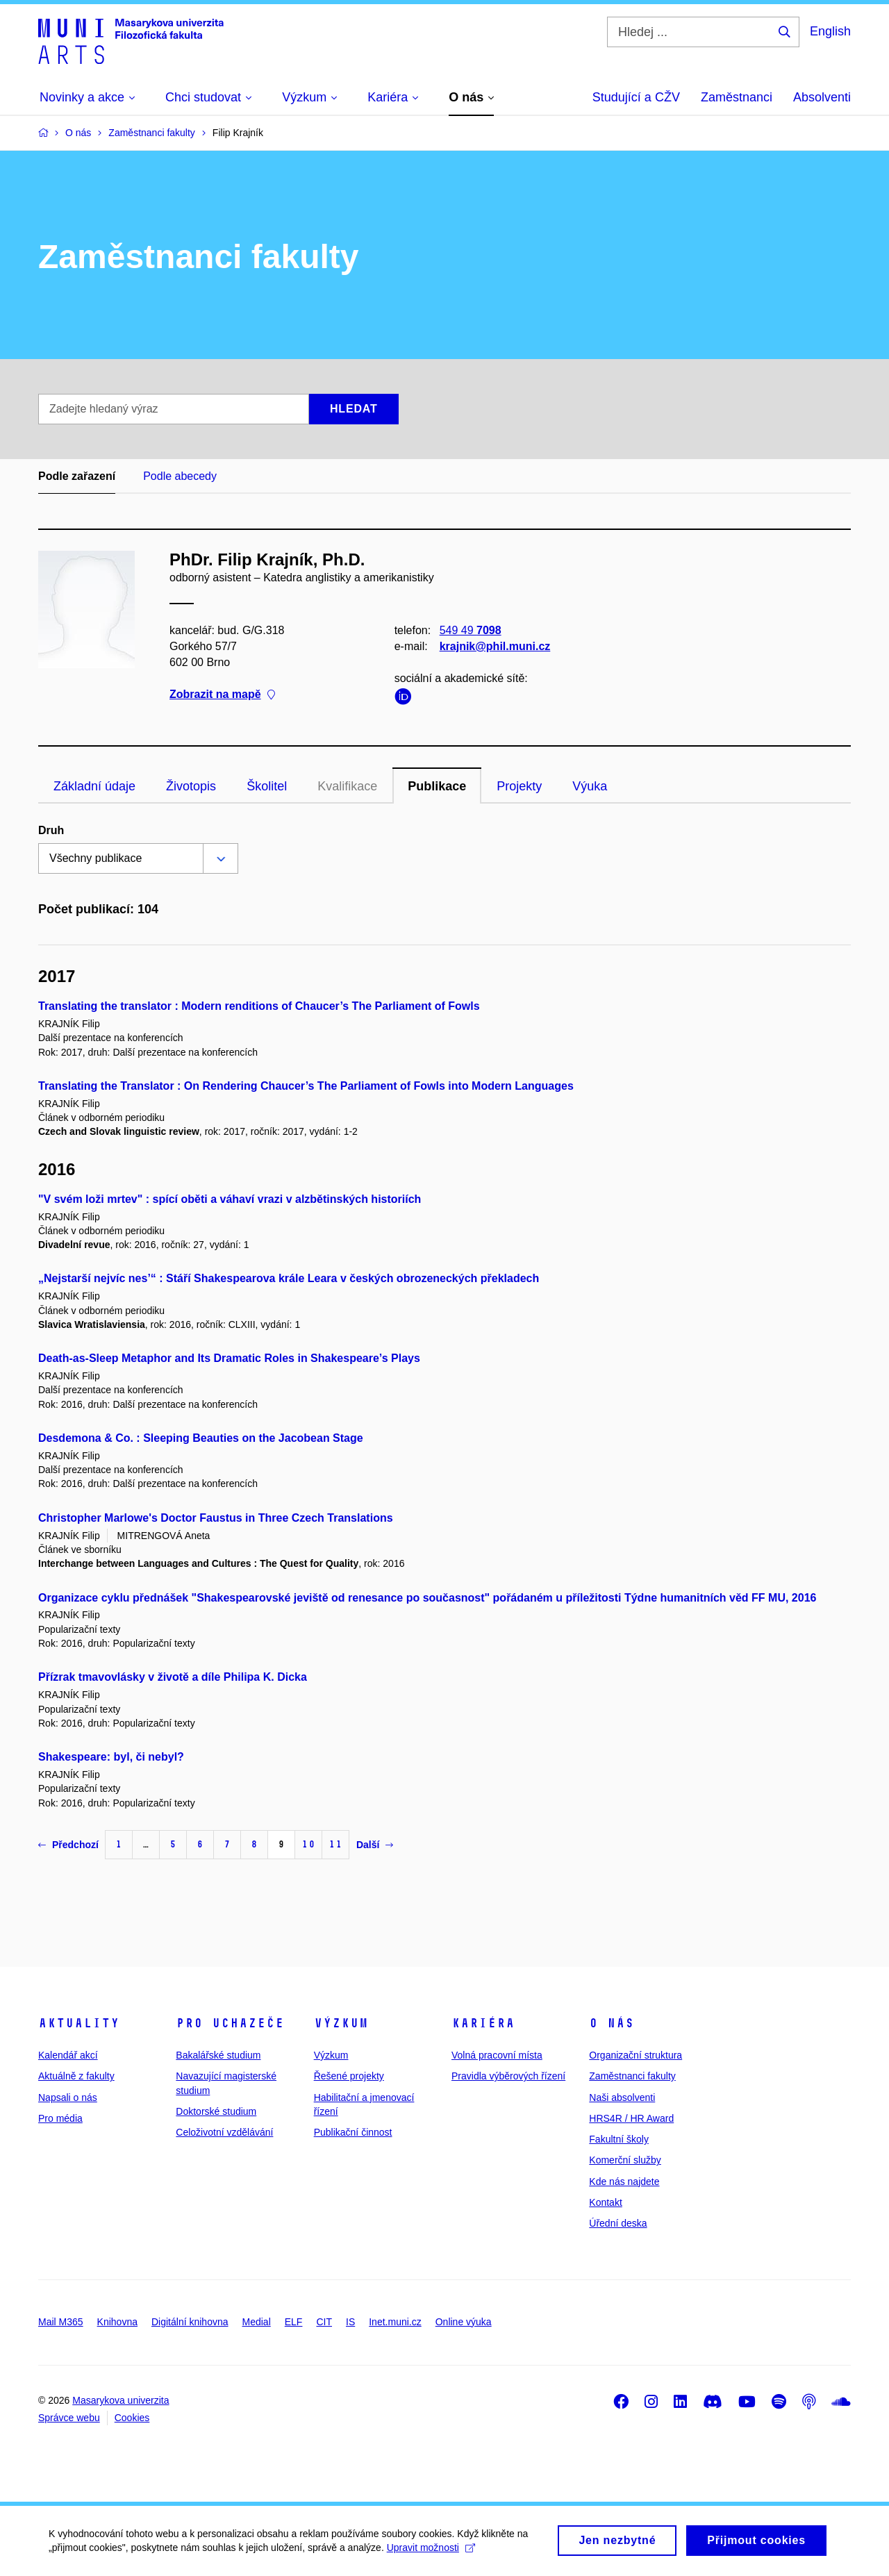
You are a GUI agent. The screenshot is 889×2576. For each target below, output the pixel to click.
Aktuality (78, 2023)
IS (350, 2321)
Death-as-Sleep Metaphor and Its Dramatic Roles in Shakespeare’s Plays (229, 1358)
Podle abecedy (180, 476)
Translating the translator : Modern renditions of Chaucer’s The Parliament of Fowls (259, 1006)
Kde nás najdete (624, 2181)
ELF (294, 2321)
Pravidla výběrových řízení (508, 2075)
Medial (256, 2321)
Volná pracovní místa (496, 2055)
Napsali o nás (67, 2097)
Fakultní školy (619, 2139)
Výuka (589, 786)
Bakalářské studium (218, 2055)
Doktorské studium (216, 2111)
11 (335, 1844)
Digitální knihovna (190, 2321)
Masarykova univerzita (120, 2400)
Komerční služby (624, 2160)
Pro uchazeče (230, 2023)
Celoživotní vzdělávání (224, 2132)
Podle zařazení (76, 476)
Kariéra (483, 2023)
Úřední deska (618, 2223)
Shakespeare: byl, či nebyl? (111, 1757)
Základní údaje (94, 786)
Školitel (267, 786)
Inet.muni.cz (395, 2321)
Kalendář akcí (68, 2055)
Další (374, 1844)
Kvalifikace (347, 786)
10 (308, 1844)
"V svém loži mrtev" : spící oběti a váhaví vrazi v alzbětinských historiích (229, 1199)
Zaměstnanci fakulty (632, 2075)
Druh (51, 830)
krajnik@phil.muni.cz (495, 646)
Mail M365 (60, 2321)
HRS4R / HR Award (631, 2118)
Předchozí (68, 1844)
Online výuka (463, 2321)
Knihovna (117, 2321)
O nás (611, 2023)
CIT (324, 2321)
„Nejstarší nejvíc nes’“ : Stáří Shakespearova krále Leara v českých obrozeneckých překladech (288, 1278)
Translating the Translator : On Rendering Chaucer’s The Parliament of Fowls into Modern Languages (306, 1086)
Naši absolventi (622, 2097)
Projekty (519, 786)
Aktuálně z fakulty (76, 2075)
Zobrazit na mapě (222, 695)
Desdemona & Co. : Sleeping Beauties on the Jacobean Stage (200, 1438)
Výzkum (341, 2023)
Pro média (60, 2118)
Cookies (132, 2417)
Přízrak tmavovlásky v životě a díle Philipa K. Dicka (172, 1677)
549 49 (470, 630)
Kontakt (605, 2202)
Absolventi (822, 97)
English (830, 31)
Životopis (191, 786)
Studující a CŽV (636, 97)
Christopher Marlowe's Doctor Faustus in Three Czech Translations (215, 1518)
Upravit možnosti (431, 2553)
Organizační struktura (635, 2055)
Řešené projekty (349, 2075)
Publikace (437, 786)
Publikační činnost (353, 2132)
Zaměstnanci (736, 97)
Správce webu (69, 2417)
